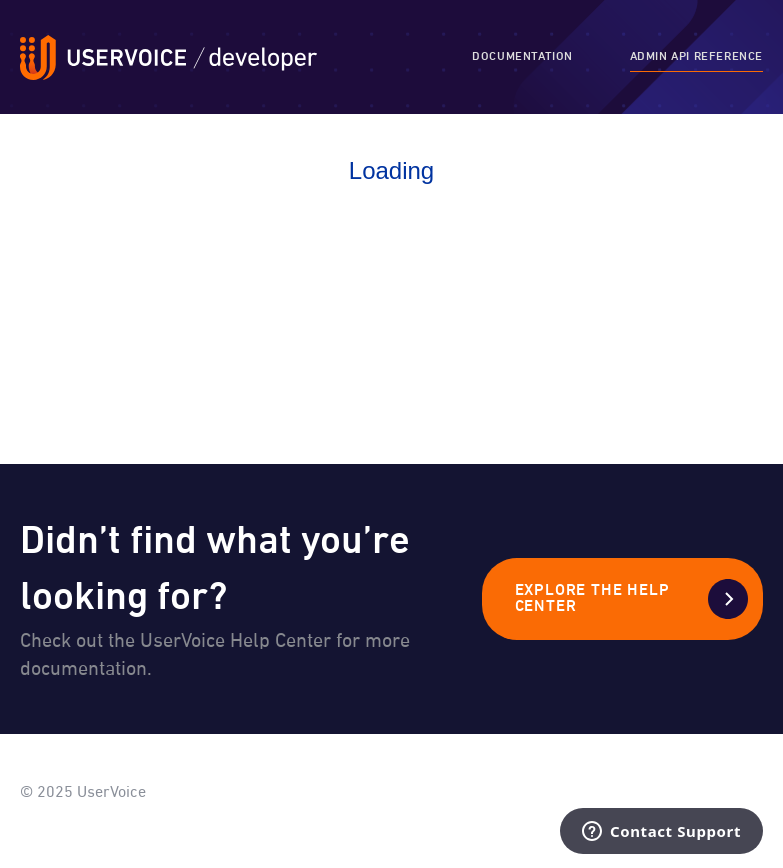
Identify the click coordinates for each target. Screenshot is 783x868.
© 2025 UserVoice (83, 793)
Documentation (522, 57)
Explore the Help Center (592, 599)
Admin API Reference (696, 57)
